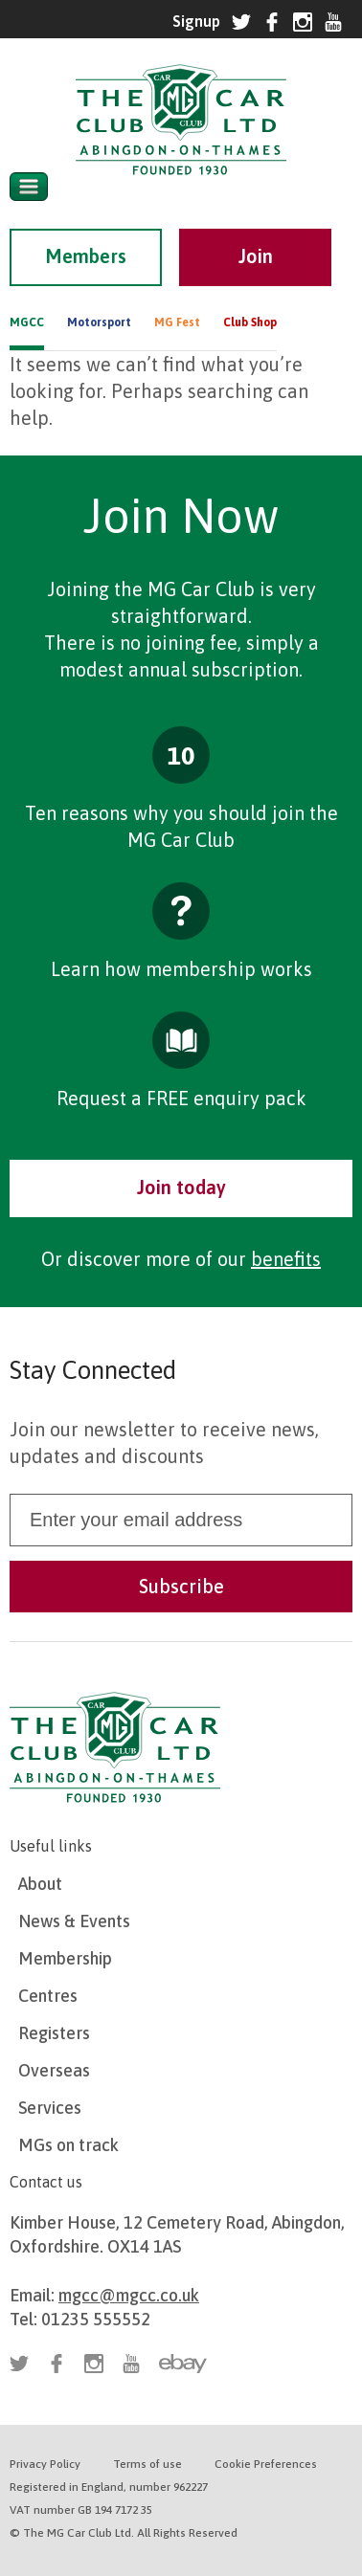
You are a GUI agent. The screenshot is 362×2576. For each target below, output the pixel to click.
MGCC (27, 322)
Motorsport (99, 322)
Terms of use (147, 2464)
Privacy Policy (45, 2464)
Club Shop (250, 322)
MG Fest (177, 322)
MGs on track (68, 2145)
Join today (181, 1187)
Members (85, 256)
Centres (48, 1996)
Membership (65, 1958)
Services (49, 2108)
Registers (54, 2033)
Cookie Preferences (266, 2464)
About (40, 1884)
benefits (286, 1259)
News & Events (74, 1921)
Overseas (54, 2070)
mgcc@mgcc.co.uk (128, 2295)
